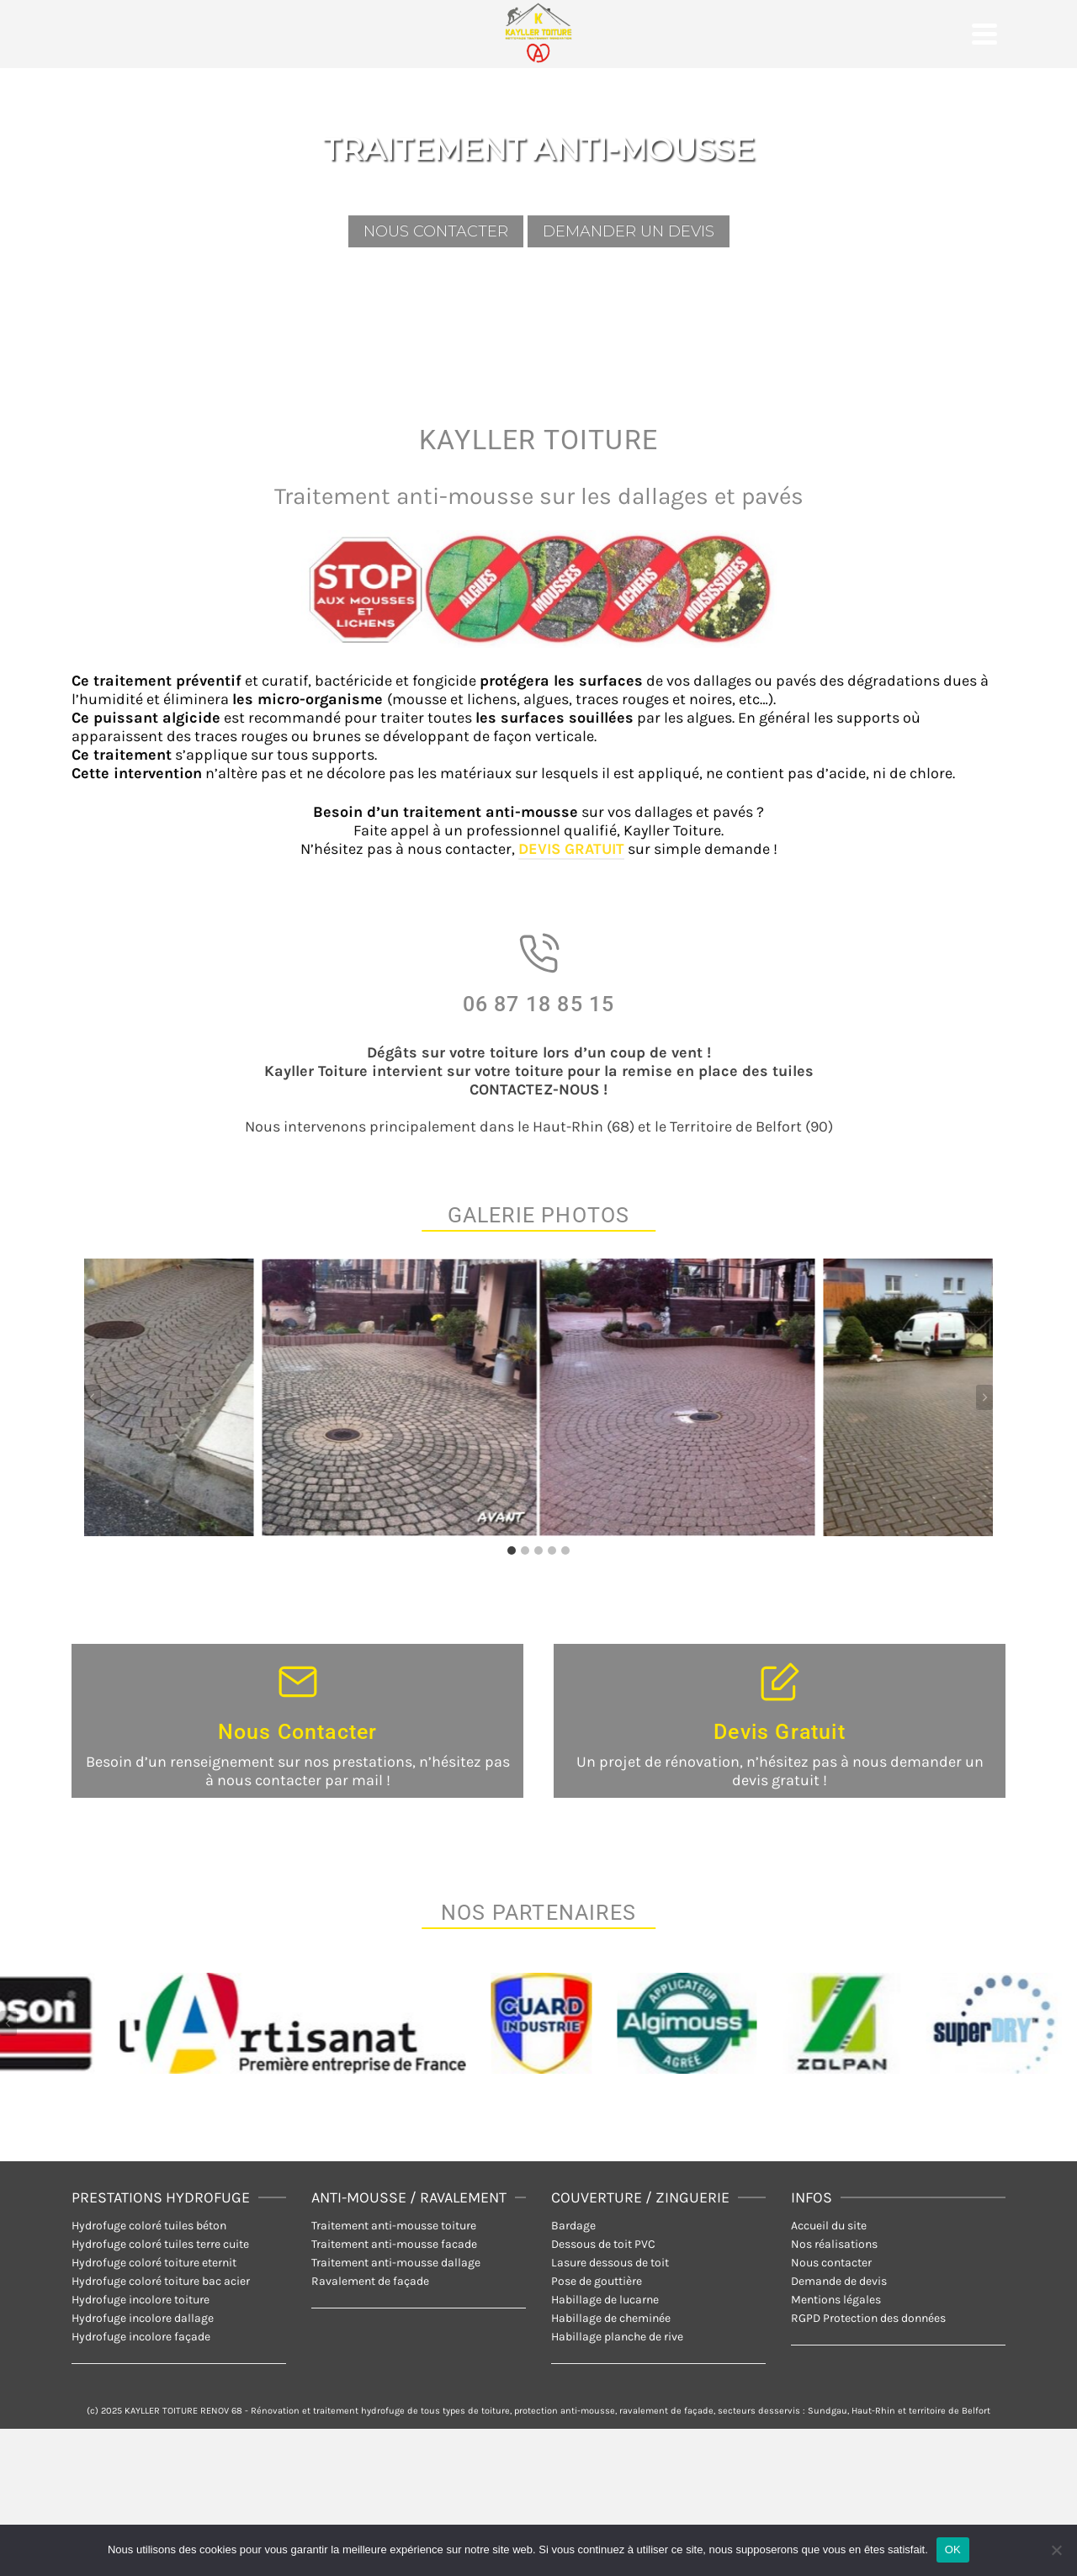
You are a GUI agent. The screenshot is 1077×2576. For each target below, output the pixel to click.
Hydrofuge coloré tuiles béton (149, 2225)
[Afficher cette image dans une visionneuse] (539, 1397)
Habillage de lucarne (605, 2299)
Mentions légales (836, 2299)
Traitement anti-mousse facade (394, 2244)
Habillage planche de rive (617, 2337)
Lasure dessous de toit (610, 2262)
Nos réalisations (834, 2244)
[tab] (511, 1550)
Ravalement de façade (370, 2281)
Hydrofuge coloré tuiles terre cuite (160, 2244)
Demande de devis (839, 2281)
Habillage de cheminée (611, 2318)
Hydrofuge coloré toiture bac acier (161, 2281)
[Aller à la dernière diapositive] (92, 1397)
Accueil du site (829, 2225)
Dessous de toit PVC (603, 2244)
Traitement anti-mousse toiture (393, 2225)
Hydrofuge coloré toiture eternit (154, 2262)
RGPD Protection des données (868, 2318)
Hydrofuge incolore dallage (143, 2318)
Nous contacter (831, 2262)
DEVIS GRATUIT (571, 849)
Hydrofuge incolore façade (141, 2337)
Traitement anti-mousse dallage (395, 2262)
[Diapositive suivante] (984, 1397)
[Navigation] (984, 33)
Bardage (573, 2225)
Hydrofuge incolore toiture (141, 2299)
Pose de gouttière (596, 2281)
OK (953, 2549)
